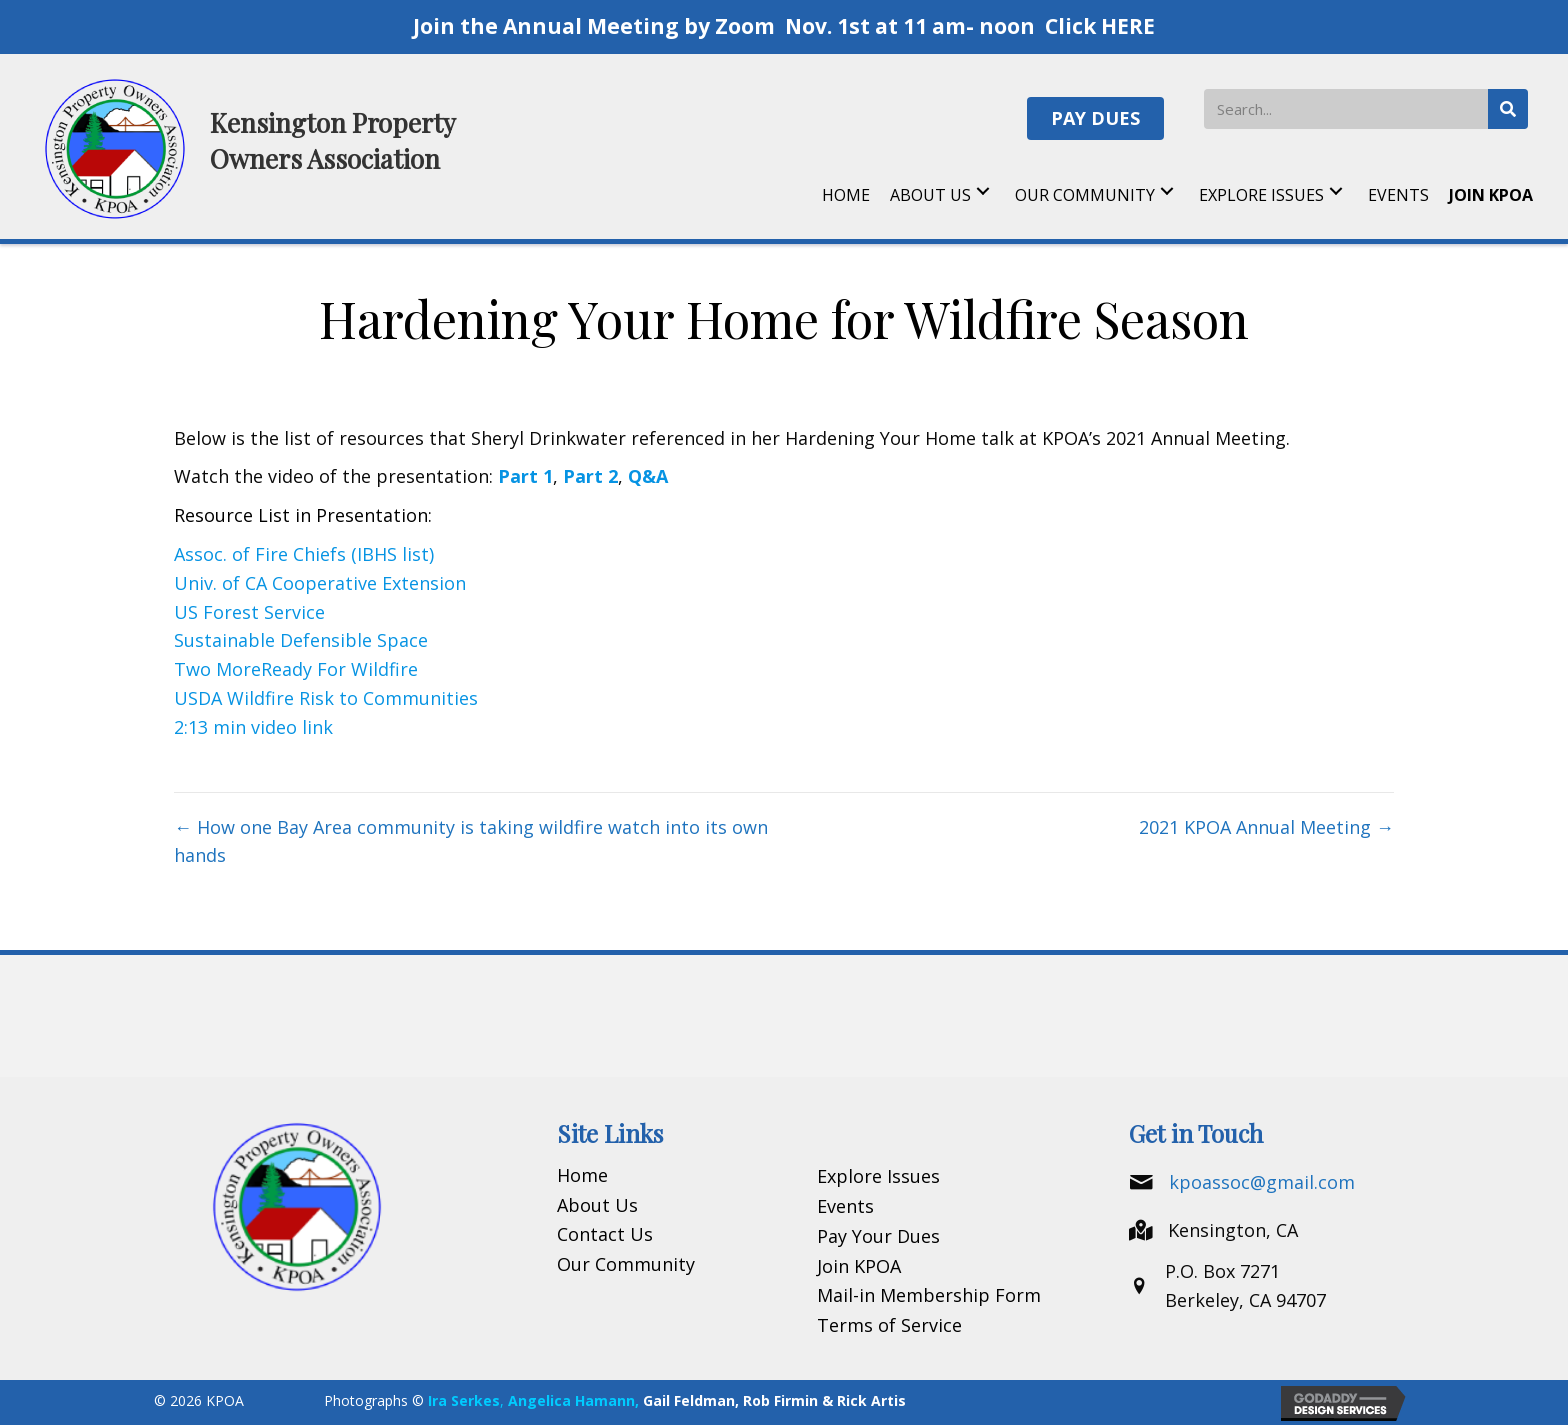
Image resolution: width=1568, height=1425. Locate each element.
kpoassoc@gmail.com (1262, 1182)
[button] (1095, 118)
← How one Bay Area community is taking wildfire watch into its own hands (471, 841)
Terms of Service (889, 1325)
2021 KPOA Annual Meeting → (1266, 827)
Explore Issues (878, 1176)
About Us (597, 1205)
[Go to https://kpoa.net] (273, 146)
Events (845, 1206)
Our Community (626, 1264)
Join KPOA (859, 1266)
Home (582, 1175)
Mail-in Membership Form (929, 1295)
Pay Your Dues (878, 1236)
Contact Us (605, 1234)
